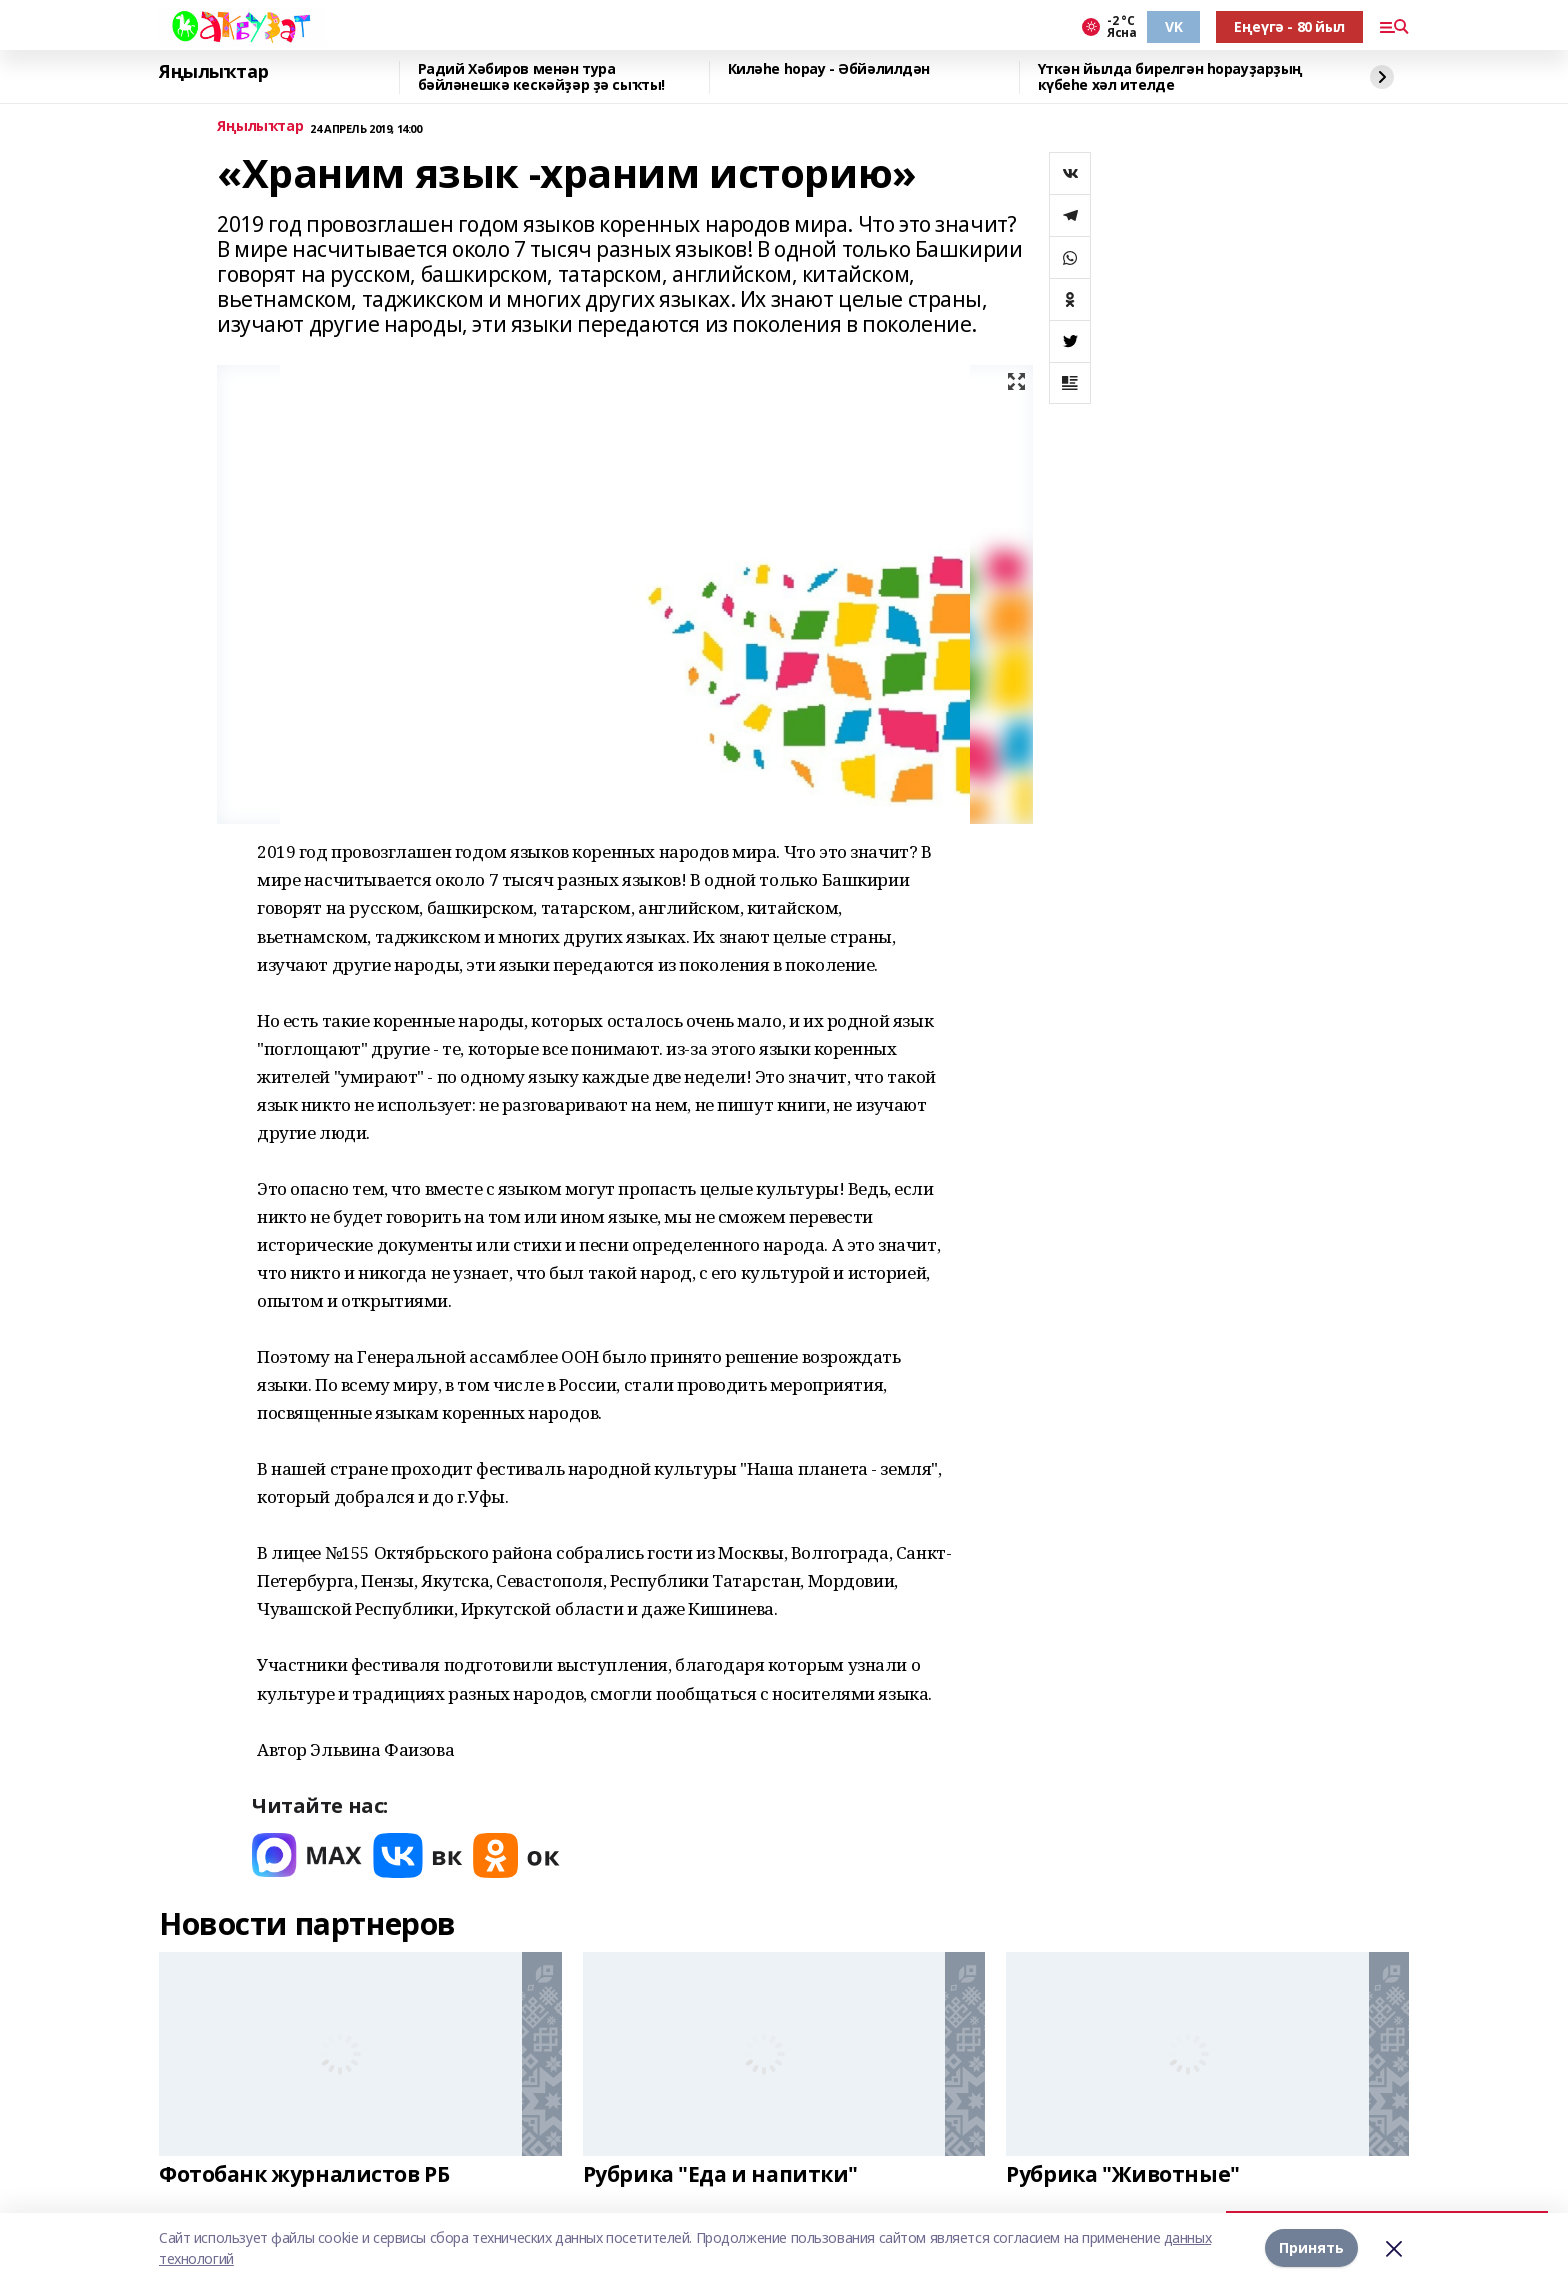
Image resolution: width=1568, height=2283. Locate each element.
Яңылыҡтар (213, 72)
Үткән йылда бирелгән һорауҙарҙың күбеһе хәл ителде (1171, 77)
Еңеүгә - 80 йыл (1289, 26)
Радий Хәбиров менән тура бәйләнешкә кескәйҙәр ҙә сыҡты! (541, 77)
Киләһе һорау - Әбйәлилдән (829, 69)
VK (1173, 26)
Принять (1311, 2247)
